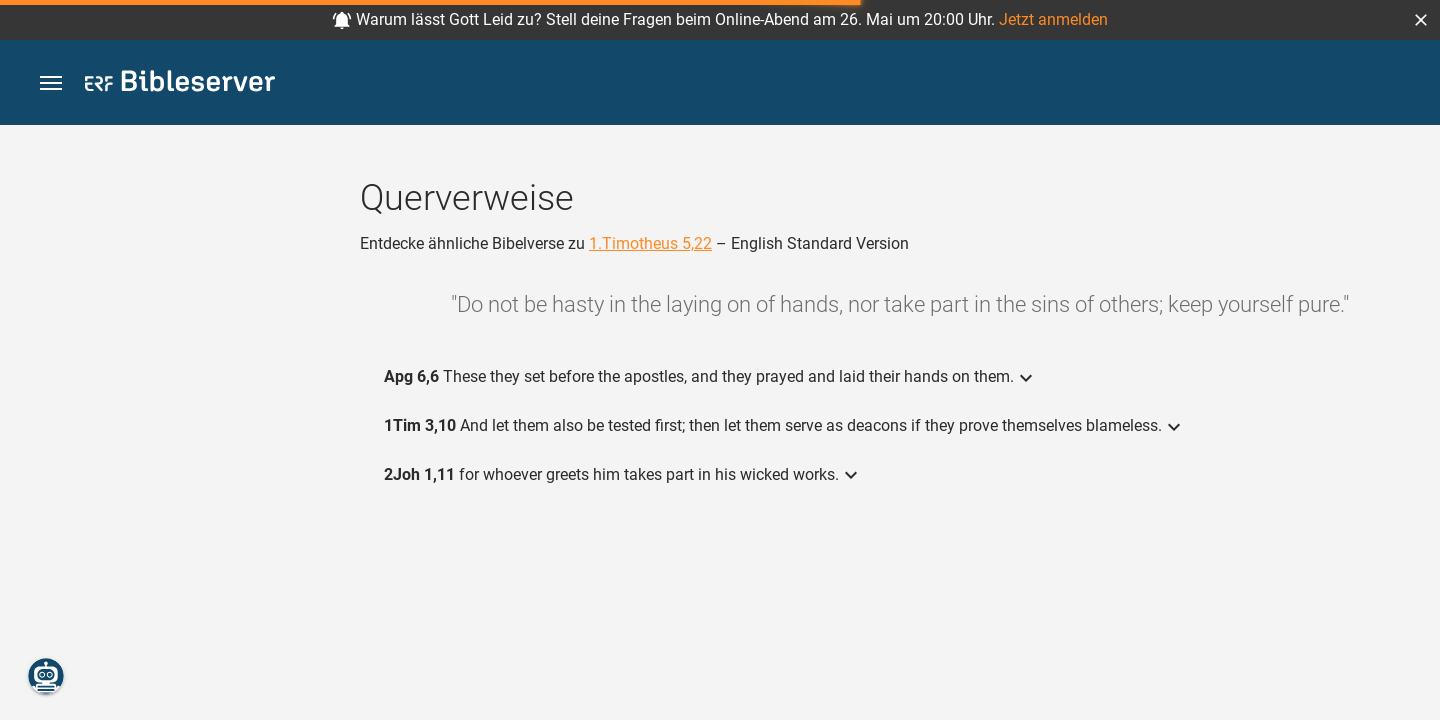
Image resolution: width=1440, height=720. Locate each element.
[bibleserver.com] (180, 84)
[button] (1421, 20)
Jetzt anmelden (1053, 19)
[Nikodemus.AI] (46, 676)
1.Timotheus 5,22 (650, 243)
